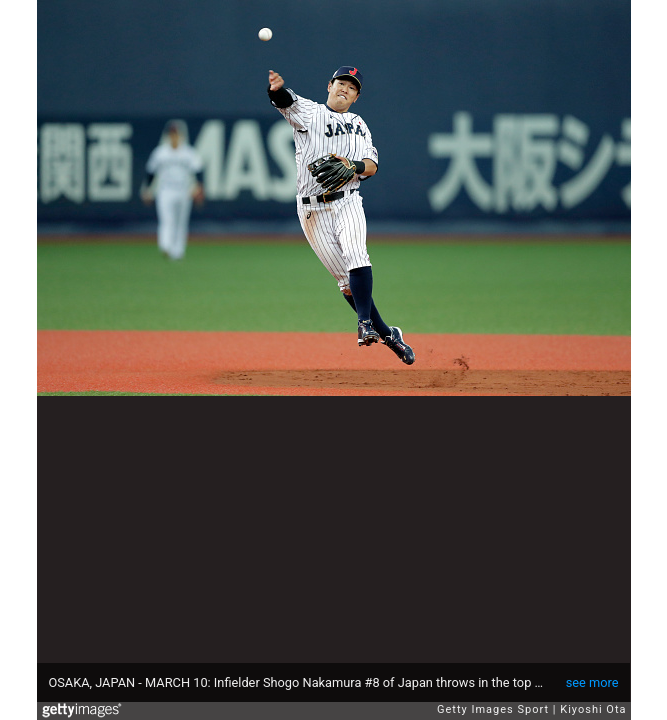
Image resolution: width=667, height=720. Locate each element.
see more (592, 682)
